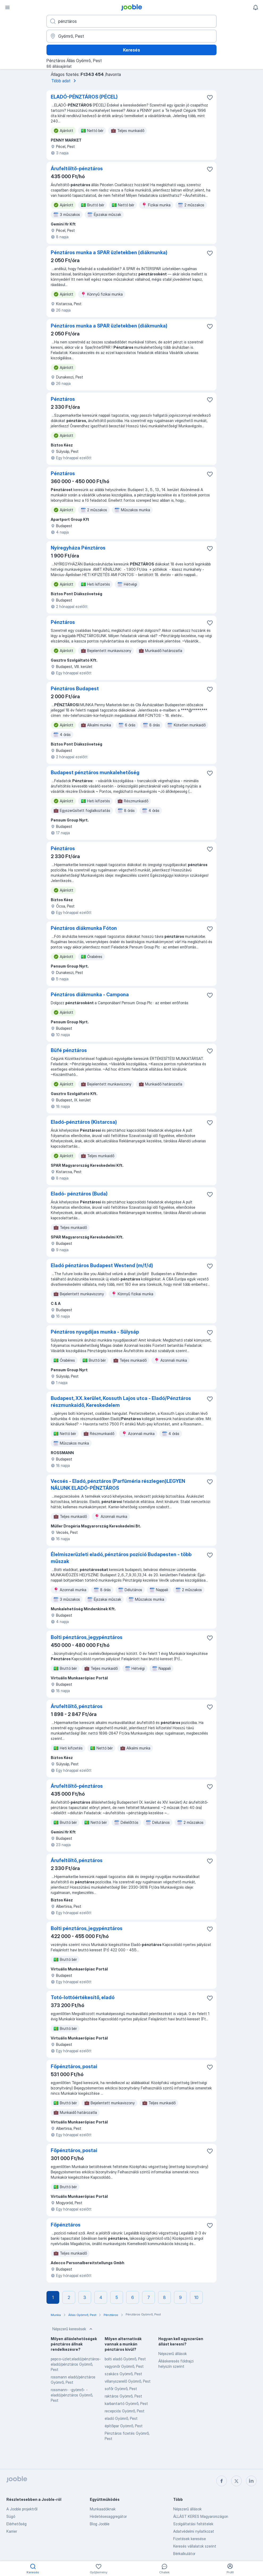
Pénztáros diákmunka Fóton (84, 928)
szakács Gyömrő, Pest (123, 2373)
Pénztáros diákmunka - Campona (90, 994)
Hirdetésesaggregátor (108, 2516)
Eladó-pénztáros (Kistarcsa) (84, 1122)
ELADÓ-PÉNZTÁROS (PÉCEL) (84, 97)
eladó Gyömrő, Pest (121, 2418)
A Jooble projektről (21, 2509)
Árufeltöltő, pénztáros (77, 1706)
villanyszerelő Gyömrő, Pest (128, 2381)
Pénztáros (63, 399)
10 (196, 2297)
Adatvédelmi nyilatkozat (193, 2531)
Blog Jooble (99, 2524)
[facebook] (221, 2481)
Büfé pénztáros (69, 1050)
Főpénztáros (65, 2225)
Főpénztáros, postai (74, 2066)
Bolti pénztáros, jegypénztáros (86, 1637)
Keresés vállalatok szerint (194, 2546)
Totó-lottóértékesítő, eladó (82, 1997)
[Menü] (7, 7)
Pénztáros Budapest (75, 688)
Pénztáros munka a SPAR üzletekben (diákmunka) (109, 252)
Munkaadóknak (103, 2509)
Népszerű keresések (73, 2329)
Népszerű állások (172, 2353)
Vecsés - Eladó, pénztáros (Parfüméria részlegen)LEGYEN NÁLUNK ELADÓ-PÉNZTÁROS (118, 1484)
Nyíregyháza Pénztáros (78, 548)
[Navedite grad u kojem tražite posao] (131, 36)
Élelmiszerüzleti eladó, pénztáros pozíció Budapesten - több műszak (121, 1558)
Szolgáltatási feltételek (193, 2524)
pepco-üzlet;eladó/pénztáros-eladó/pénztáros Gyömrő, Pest (76, 2364)
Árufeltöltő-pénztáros (77, 168)
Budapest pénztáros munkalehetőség (95, 772)
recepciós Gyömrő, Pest (125, 2411)
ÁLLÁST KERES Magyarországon (200, 2516)
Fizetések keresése (189, 2538)
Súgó (10, 2516)
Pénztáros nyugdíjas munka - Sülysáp (95, 1332)
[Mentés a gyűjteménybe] (210, 97)
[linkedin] (251, 2481)
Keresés (131, 50)
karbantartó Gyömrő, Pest (126, 2403)
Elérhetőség (16, 2524)
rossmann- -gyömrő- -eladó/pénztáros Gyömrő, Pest (72, 2395)
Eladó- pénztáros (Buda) (79, 1194)
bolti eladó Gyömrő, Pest (125, 2359)
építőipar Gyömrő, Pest (124, 2426)
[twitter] (236, 2481)
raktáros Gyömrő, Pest (123, 2396)
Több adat (64, 81)
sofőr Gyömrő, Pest (121, 2388)
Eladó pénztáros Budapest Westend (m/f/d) (102, 1265)
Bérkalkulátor (184, 2553)
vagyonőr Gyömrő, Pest (124, 2366)
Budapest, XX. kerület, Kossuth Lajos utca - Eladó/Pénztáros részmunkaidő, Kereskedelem (121, 1401)
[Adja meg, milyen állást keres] (131, 21)
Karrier (11, 2531)
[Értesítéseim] (255, 7)
